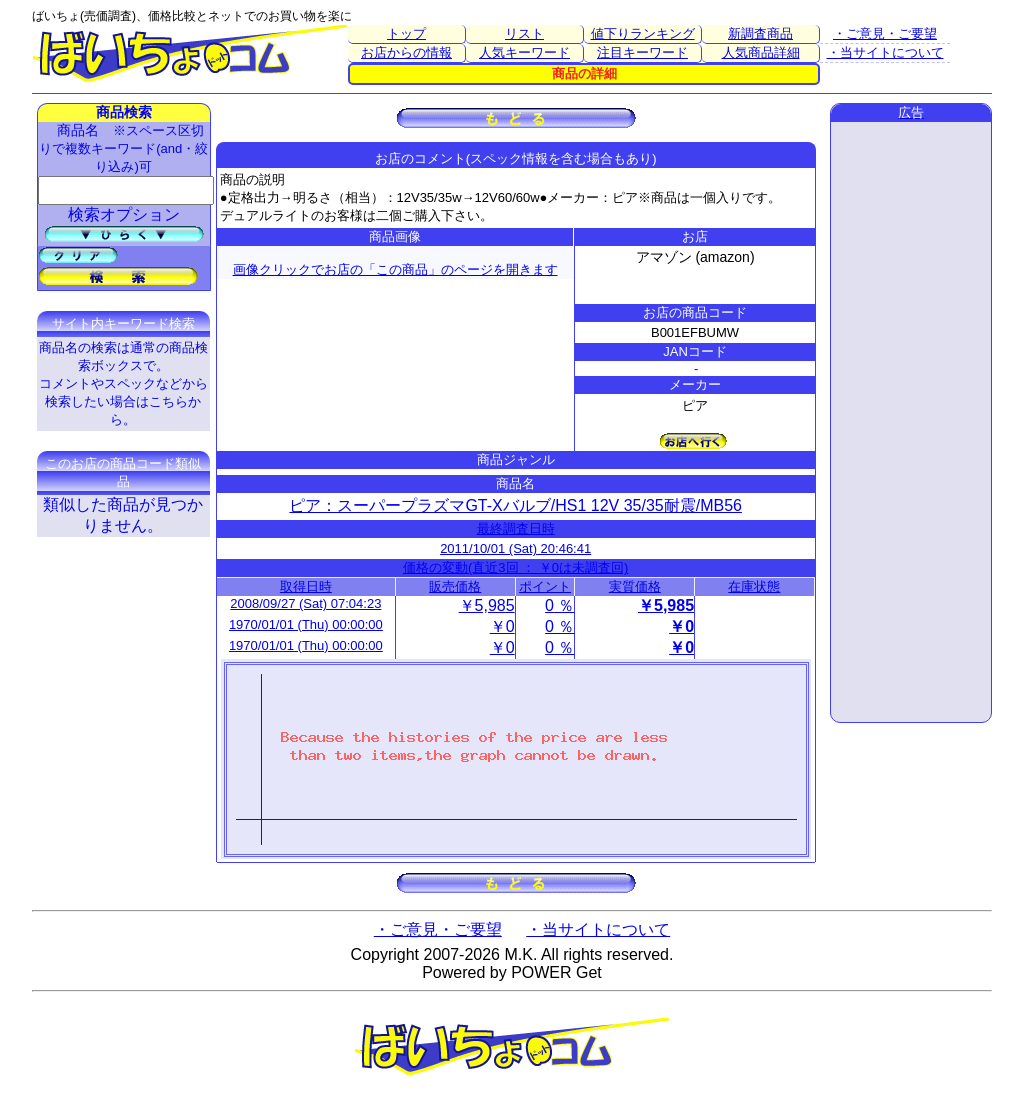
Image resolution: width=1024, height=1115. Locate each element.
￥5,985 (487, 605)
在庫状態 (754, 586)
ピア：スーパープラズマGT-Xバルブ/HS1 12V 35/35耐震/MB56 (515, 505)
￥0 (502, 626)
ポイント (545, 586)
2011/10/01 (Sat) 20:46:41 (515, 548)
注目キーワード (642, 52)
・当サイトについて (885, 52)
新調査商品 (760, 33)
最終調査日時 (516, 528)
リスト (524, 33)
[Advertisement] (911, 422)
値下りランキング (643, 33)
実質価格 (635, 586)
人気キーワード (524, 52)
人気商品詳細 (761, 52)
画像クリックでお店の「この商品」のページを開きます (395, 269)
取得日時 (306, 586)
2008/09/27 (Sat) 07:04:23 (305, 603)
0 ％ (559, 605)
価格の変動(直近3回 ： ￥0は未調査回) (515, 567)
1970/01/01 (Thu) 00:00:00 (306, 624)
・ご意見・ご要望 (885, 33)
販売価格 (455, 586)
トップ (406, 33)
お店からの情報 (406, 52)
